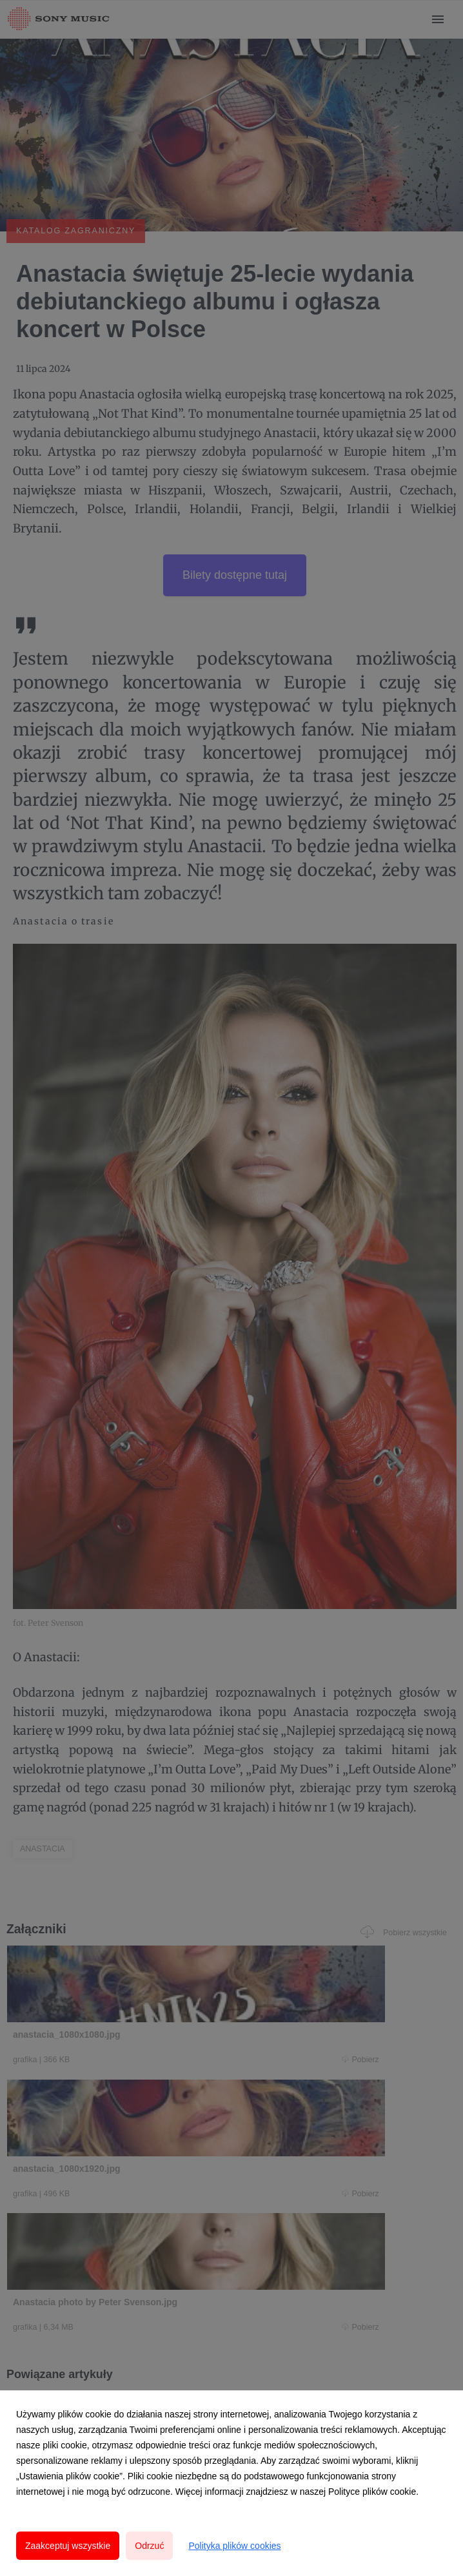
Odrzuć (149, 2546)
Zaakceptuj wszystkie (67, 2546)
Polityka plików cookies (234, 2546)
